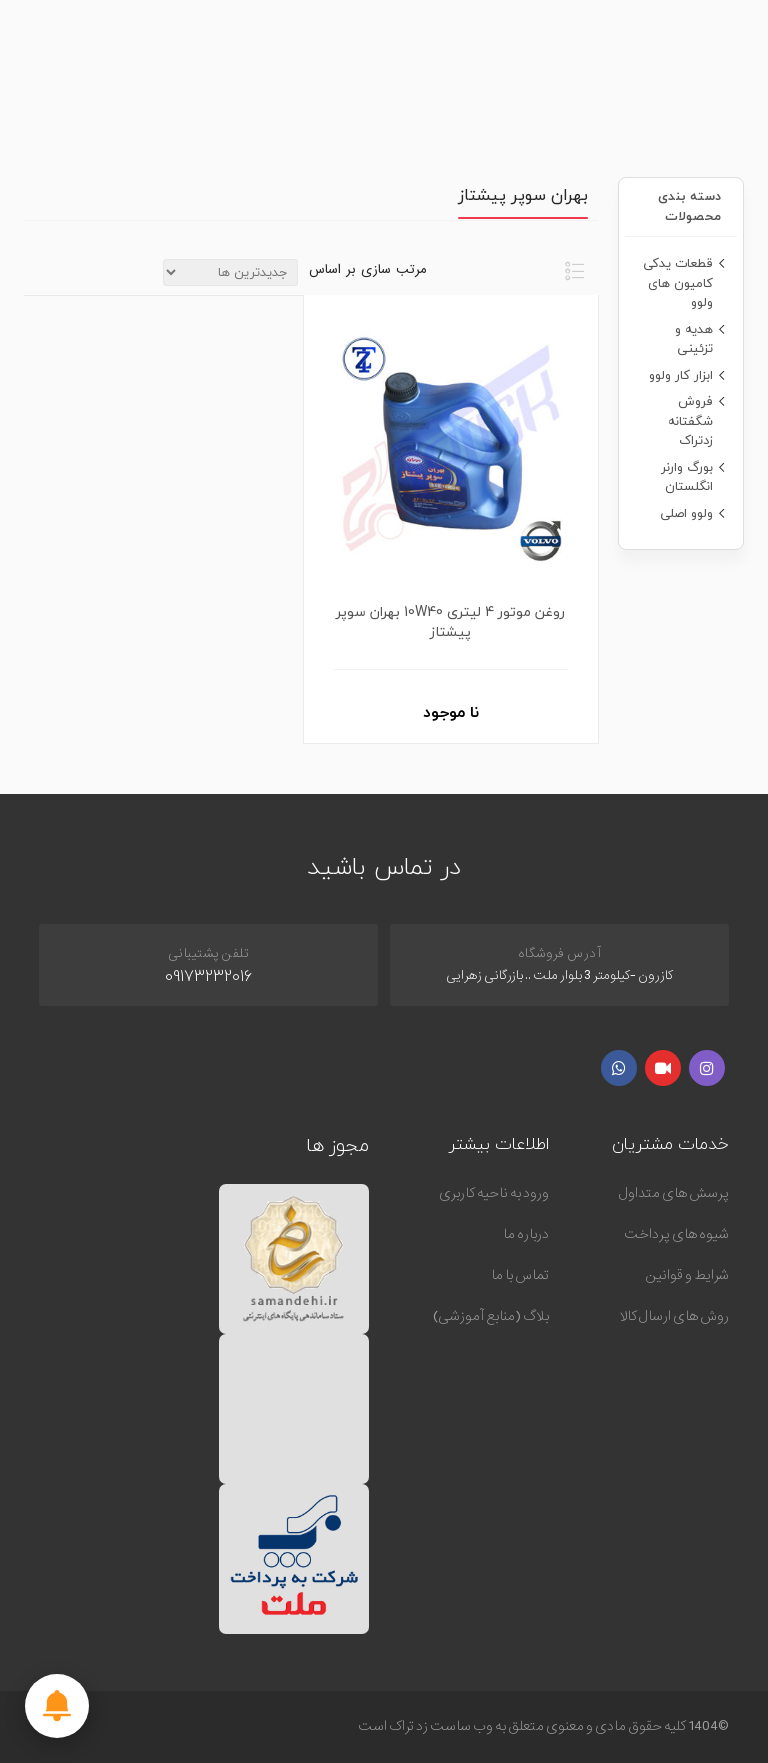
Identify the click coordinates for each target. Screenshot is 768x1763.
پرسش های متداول (674, 1193)
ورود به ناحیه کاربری (494, 1193)
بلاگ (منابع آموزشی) (491, 1316)
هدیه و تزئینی (694, 339)
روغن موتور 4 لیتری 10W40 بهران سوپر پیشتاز (450, 622)
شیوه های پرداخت (676, 1234)
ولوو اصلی (686, 513)
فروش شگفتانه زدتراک (690, 420)
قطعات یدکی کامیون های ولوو (678, 282)
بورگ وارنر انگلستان (687, 477)
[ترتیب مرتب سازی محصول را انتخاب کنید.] (230, 272)
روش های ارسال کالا (674, 1316)
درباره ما (526, 1234)
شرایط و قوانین (687, 1275)
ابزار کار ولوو (681, 375)
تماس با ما (520, 1275)
